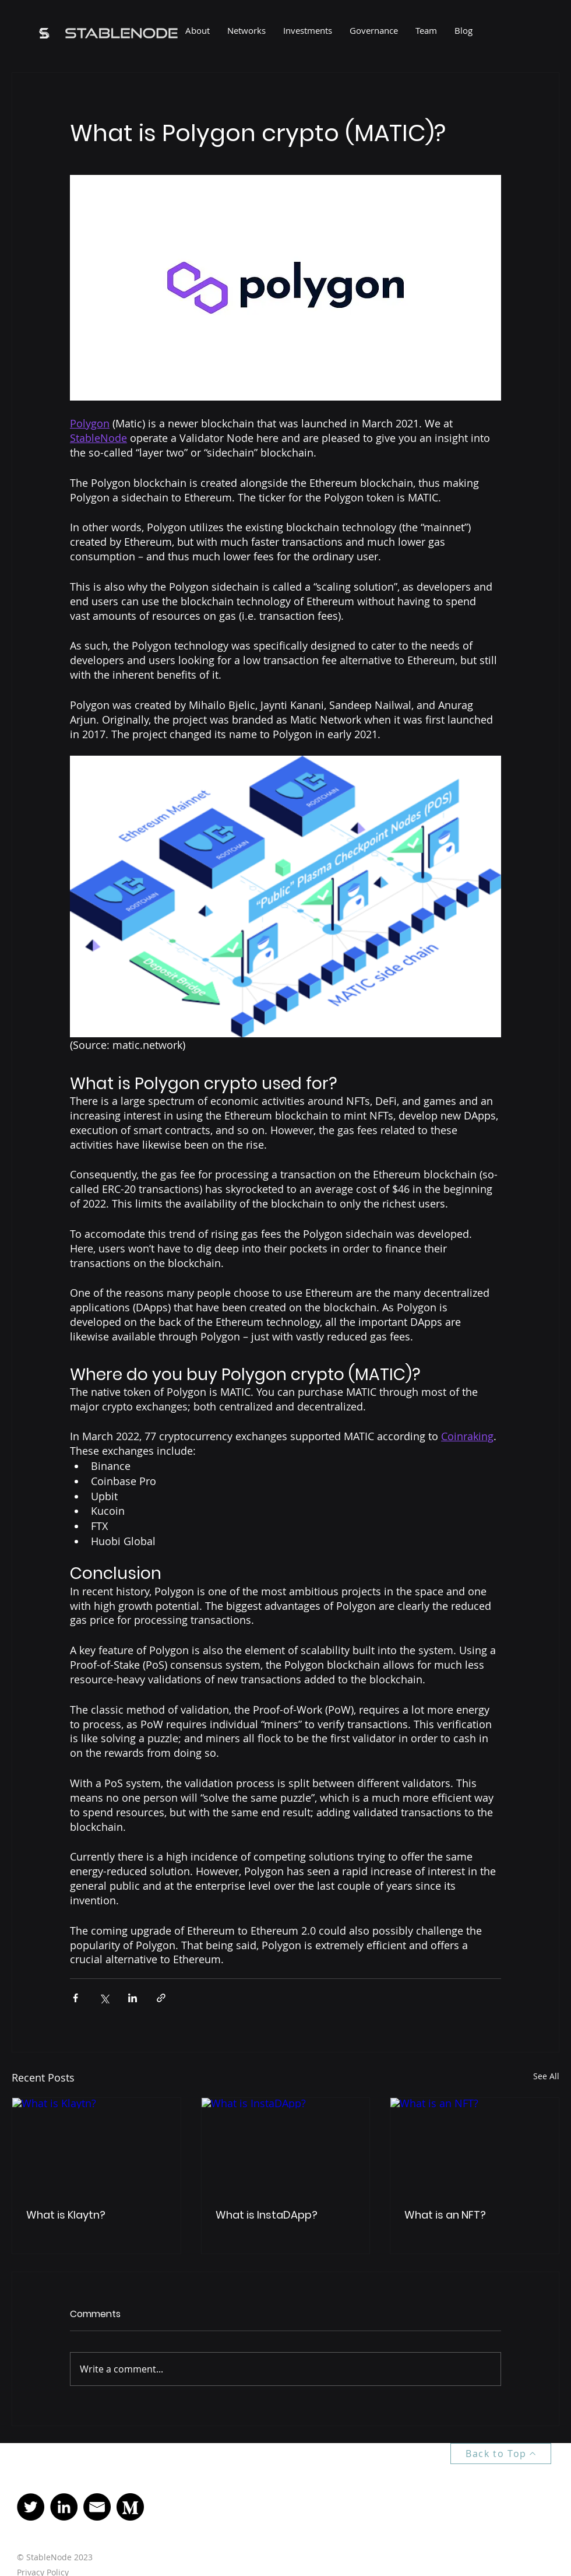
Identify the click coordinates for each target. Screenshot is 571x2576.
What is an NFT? (445, 2215)
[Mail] (97, 2507)
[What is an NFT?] (474, 2145)
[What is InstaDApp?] (286, 2145)
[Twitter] (30, 2507)
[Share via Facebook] (75, 1997)
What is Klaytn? (65, 2215)
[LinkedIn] (63, 2507)
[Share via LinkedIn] (132, 1997)
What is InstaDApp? (267, 2215)
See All (546, 2076)
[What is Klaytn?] (96, 2145)
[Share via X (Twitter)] (104, 1997)
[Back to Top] (500, 2453)
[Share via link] (161, 1997)
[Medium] (130, 2507)
